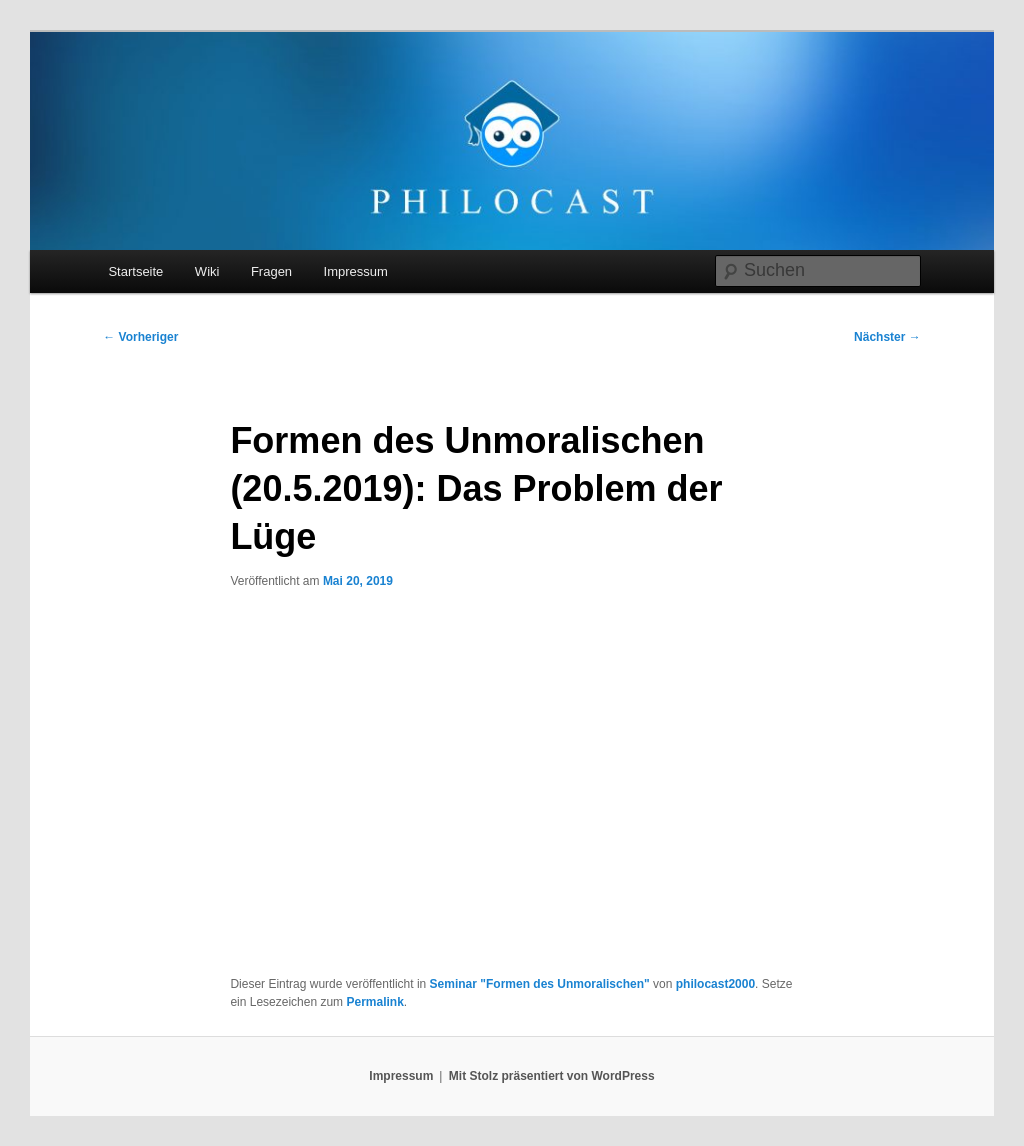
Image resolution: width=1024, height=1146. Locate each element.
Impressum (356, 271)
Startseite (135, 271)
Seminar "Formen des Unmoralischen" (540, 984)
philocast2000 (715, 984)
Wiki (207, 271)
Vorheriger (140, 337)
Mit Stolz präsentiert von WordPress (552, 1076)
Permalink (374, 1002)
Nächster (887, 337)
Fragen (271, 271)
